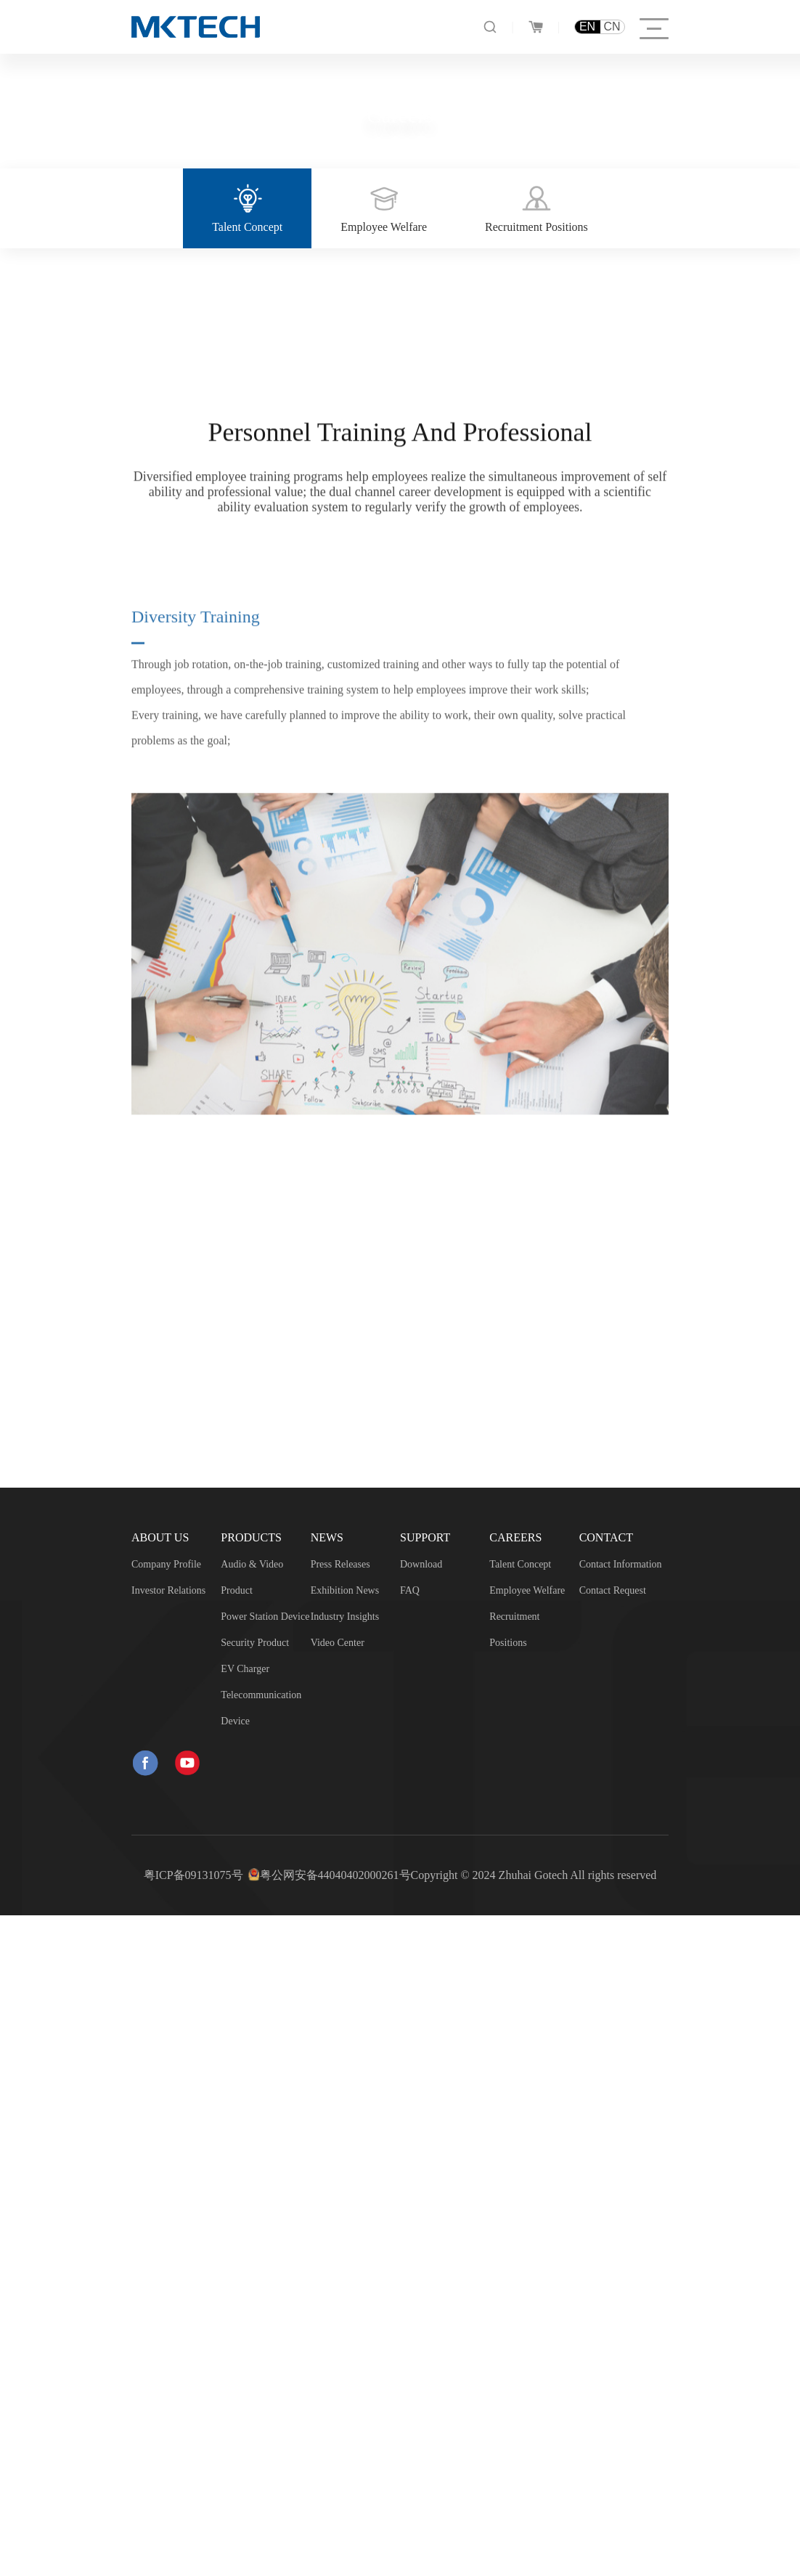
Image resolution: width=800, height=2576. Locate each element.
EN (587, 26)
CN (611, 26)
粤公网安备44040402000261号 (335, 1875)
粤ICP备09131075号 (193, 1875)
